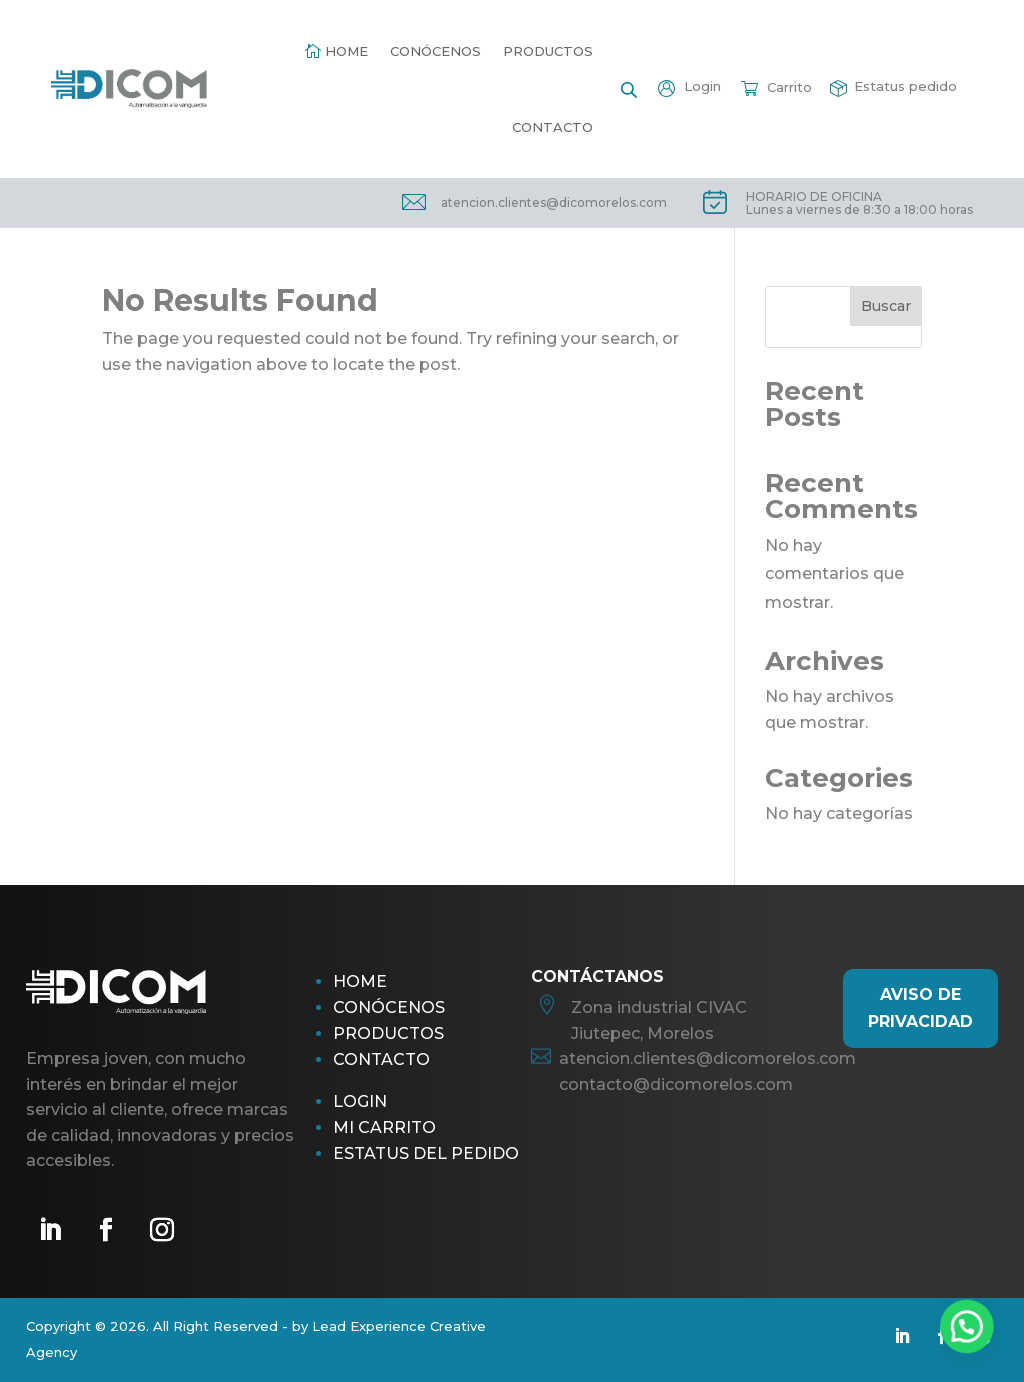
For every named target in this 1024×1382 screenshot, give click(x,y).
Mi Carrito (384, 1127)
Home (346, 51)
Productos (548, 51)
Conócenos (435, 51)
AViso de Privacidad (920, 1008)
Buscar (886, 306)
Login (360, 1101)
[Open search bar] (629, 88)
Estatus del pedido (426, 1153)
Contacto (552, 127)
